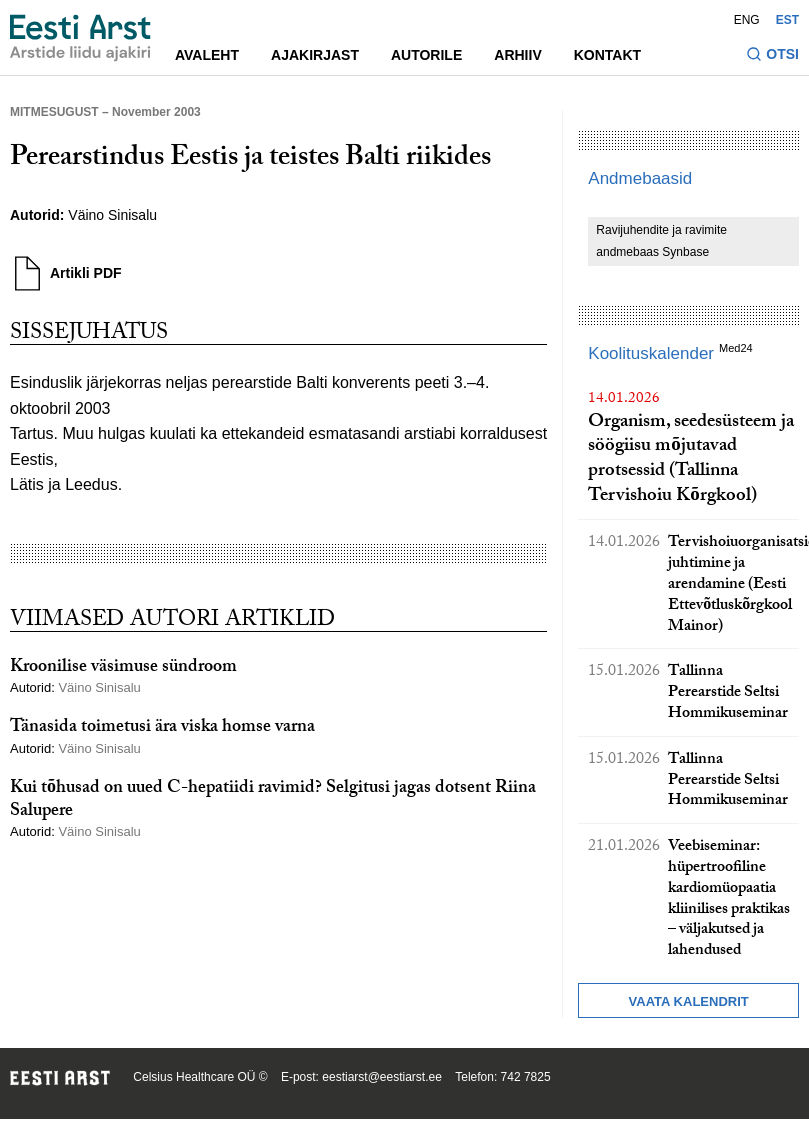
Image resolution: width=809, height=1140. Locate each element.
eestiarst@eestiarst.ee (382, 1077)
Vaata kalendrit (689, 1001)
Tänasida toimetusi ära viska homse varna (162, 728)
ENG (747, 20)
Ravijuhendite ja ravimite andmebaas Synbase (661, 241)
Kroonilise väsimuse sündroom (123, 668)
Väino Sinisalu (114, 215)
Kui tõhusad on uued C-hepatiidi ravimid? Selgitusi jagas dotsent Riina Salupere (273, 801)
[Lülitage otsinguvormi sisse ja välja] (772, 56)
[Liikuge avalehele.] (80, 38)
